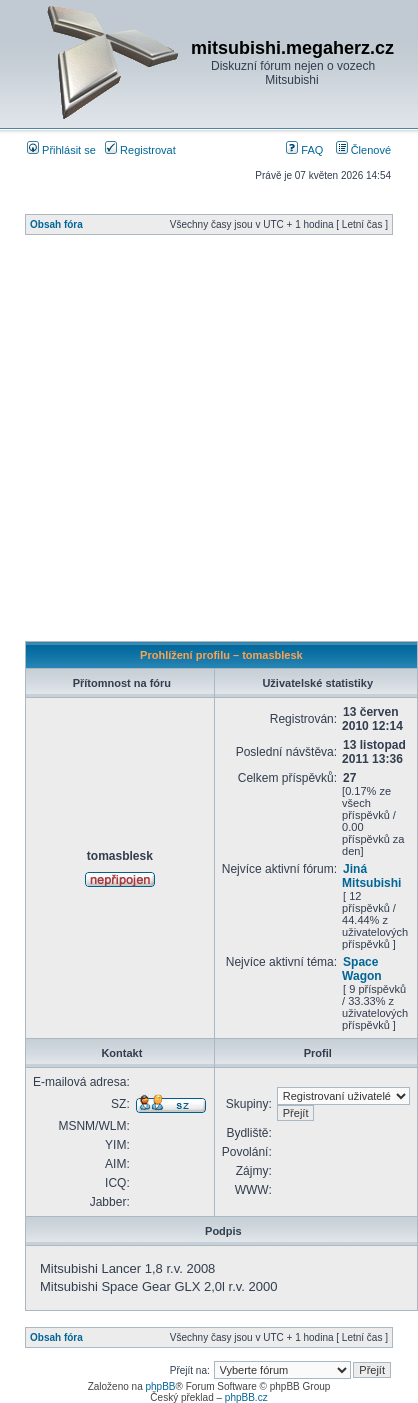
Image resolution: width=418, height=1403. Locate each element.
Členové (363, 150)
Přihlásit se (61, 150)
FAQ (304, 150)
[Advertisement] (187, 443)
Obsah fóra (56, 224)
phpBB (160, 1386)
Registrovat (140, 150)
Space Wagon (362, 969)
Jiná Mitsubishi (371, 876)
